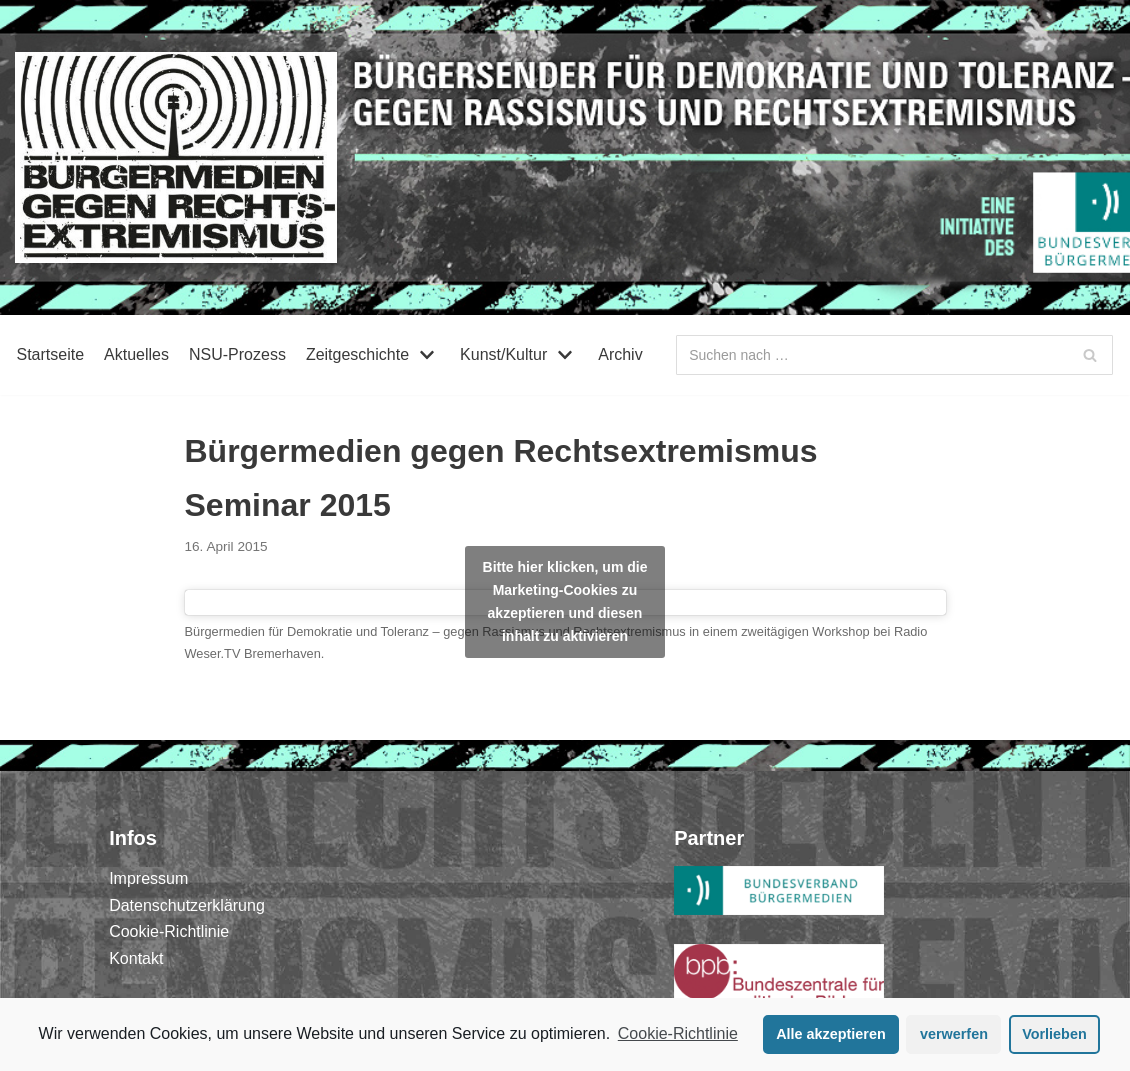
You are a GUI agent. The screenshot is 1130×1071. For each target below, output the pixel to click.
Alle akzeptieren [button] (831, 1034)
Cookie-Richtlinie (678, 1033)
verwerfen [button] (954, 1034)
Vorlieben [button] (1054, 1034)
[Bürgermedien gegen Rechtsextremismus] (176, 157)
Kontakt (136, 958)
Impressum (148, 878)
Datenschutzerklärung (187, 905)
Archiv (620, 354)
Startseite (50, 354)
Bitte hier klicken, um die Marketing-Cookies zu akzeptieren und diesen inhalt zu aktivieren (565, 601)
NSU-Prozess (237, 354)
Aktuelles (136, 354)
